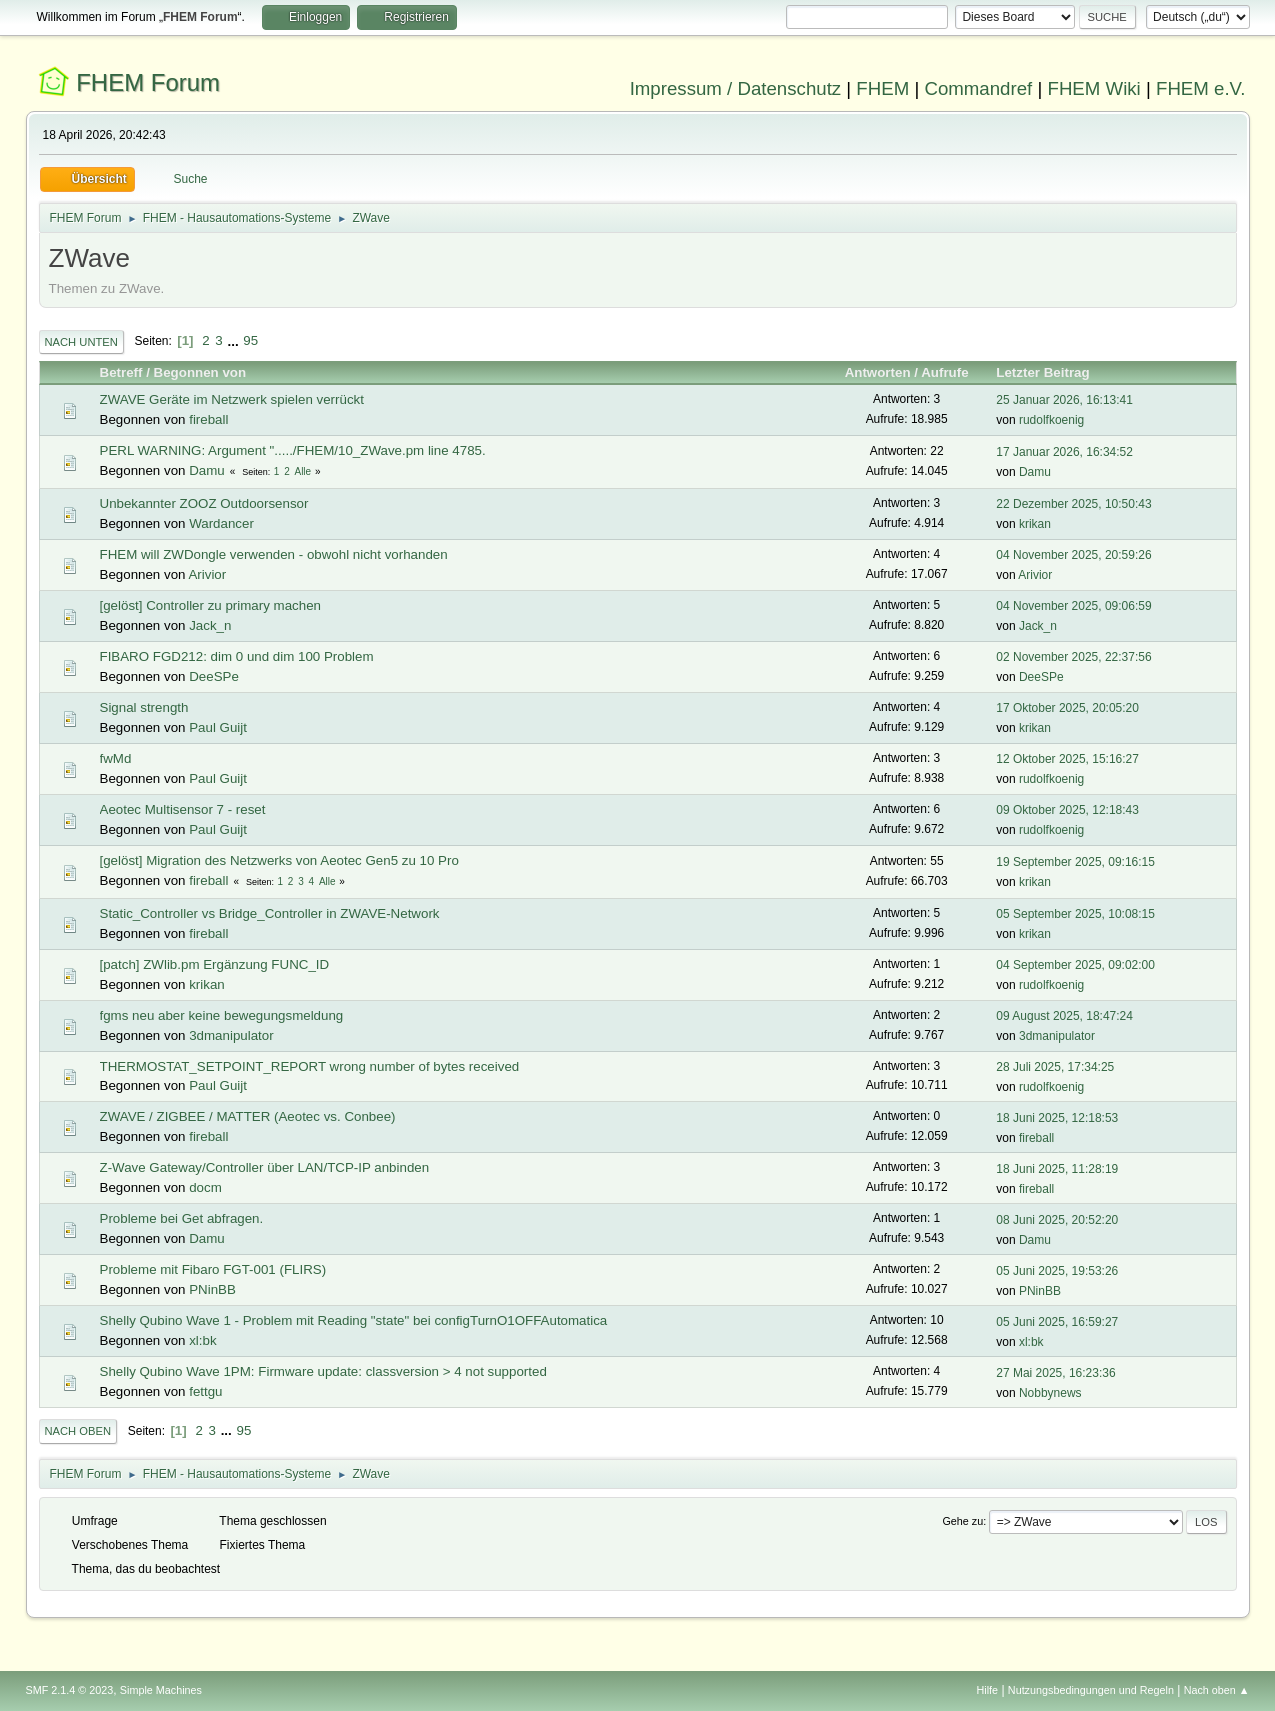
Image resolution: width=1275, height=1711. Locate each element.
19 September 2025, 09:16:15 (1075, 862)
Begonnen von (200, 372)
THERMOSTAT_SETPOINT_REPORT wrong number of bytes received (310, 1066)
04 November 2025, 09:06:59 (1073, 606)
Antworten (878, 372)
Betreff (121, 372)
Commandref (978, 88)
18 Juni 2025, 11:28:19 (1057, 1169)
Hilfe (987, 1690)
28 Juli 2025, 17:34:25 (1055, 1067)
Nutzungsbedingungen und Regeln (1091, 1690)
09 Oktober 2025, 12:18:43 (1067, 810)
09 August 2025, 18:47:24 (1064, 1016)
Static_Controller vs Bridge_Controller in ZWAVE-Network (270, 913)
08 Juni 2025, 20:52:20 (1057, 1220)
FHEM (882, 88)
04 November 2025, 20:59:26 (1073, 555)
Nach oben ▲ (1217, 1690)
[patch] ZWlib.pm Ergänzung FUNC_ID (215, 964)
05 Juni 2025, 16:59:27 (1057, 1322)
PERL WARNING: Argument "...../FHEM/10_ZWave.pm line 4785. (293, 450)
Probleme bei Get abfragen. (182, 1218)
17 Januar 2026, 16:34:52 (1064, 452)
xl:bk (202, 1340)
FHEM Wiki (1094, 88)
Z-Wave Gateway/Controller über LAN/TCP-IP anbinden (265, 1167)
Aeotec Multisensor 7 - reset (183, 809)
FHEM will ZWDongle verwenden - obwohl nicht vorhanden (274, 554)
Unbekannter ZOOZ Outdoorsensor (204, 503)
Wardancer (221, 523)
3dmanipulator (231, 1035)
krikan (1035, 524)
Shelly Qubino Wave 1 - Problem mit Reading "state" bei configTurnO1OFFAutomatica (354, 1320)
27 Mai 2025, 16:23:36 (1055, 1373)
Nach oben (78, 1431)
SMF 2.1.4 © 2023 (70, 1690)
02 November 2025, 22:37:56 (1073, 657)
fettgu (205, 1391)
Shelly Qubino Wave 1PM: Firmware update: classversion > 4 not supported (323, 1371)
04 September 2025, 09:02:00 (1075, 965)
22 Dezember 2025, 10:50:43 (1073, 504)
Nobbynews (1050, 1393)
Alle (302, 471)
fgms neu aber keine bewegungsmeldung (222, 1015)
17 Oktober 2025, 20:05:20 (1067, 708)
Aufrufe (944, 372)
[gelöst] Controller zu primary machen (210, 605)
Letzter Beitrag (1051, 372)
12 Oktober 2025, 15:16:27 (1067, 759)
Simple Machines (161, 1690)
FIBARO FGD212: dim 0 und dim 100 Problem (237, 656)
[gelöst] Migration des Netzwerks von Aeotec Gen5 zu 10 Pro (279, 860)
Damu (207, 470)
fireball (208, 419)
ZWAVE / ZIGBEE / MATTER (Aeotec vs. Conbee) (248, 1116)
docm (205, 1187)
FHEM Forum (148, 82)
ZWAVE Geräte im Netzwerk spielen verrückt (232, 399)
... (234, 340)
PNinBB (212, 1289)
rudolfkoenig (1051, 420)
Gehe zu (962, 1521)
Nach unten (81, 342)
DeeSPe (214, 676)
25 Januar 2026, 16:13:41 (1064, 400)
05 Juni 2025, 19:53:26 (1057, 1271)
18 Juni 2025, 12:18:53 (1057, 1118)
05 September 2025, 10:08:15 (1075, 914)
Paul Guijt (218, 727)
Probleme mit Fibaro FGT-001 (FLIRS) (213, 1269)
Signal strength (144, 707)
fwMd (116, 758)
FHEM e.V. (1201, 88)
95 (250, 340)
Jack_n (210, 625)
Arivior (207, 574)
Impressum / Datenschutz (736, 88)
